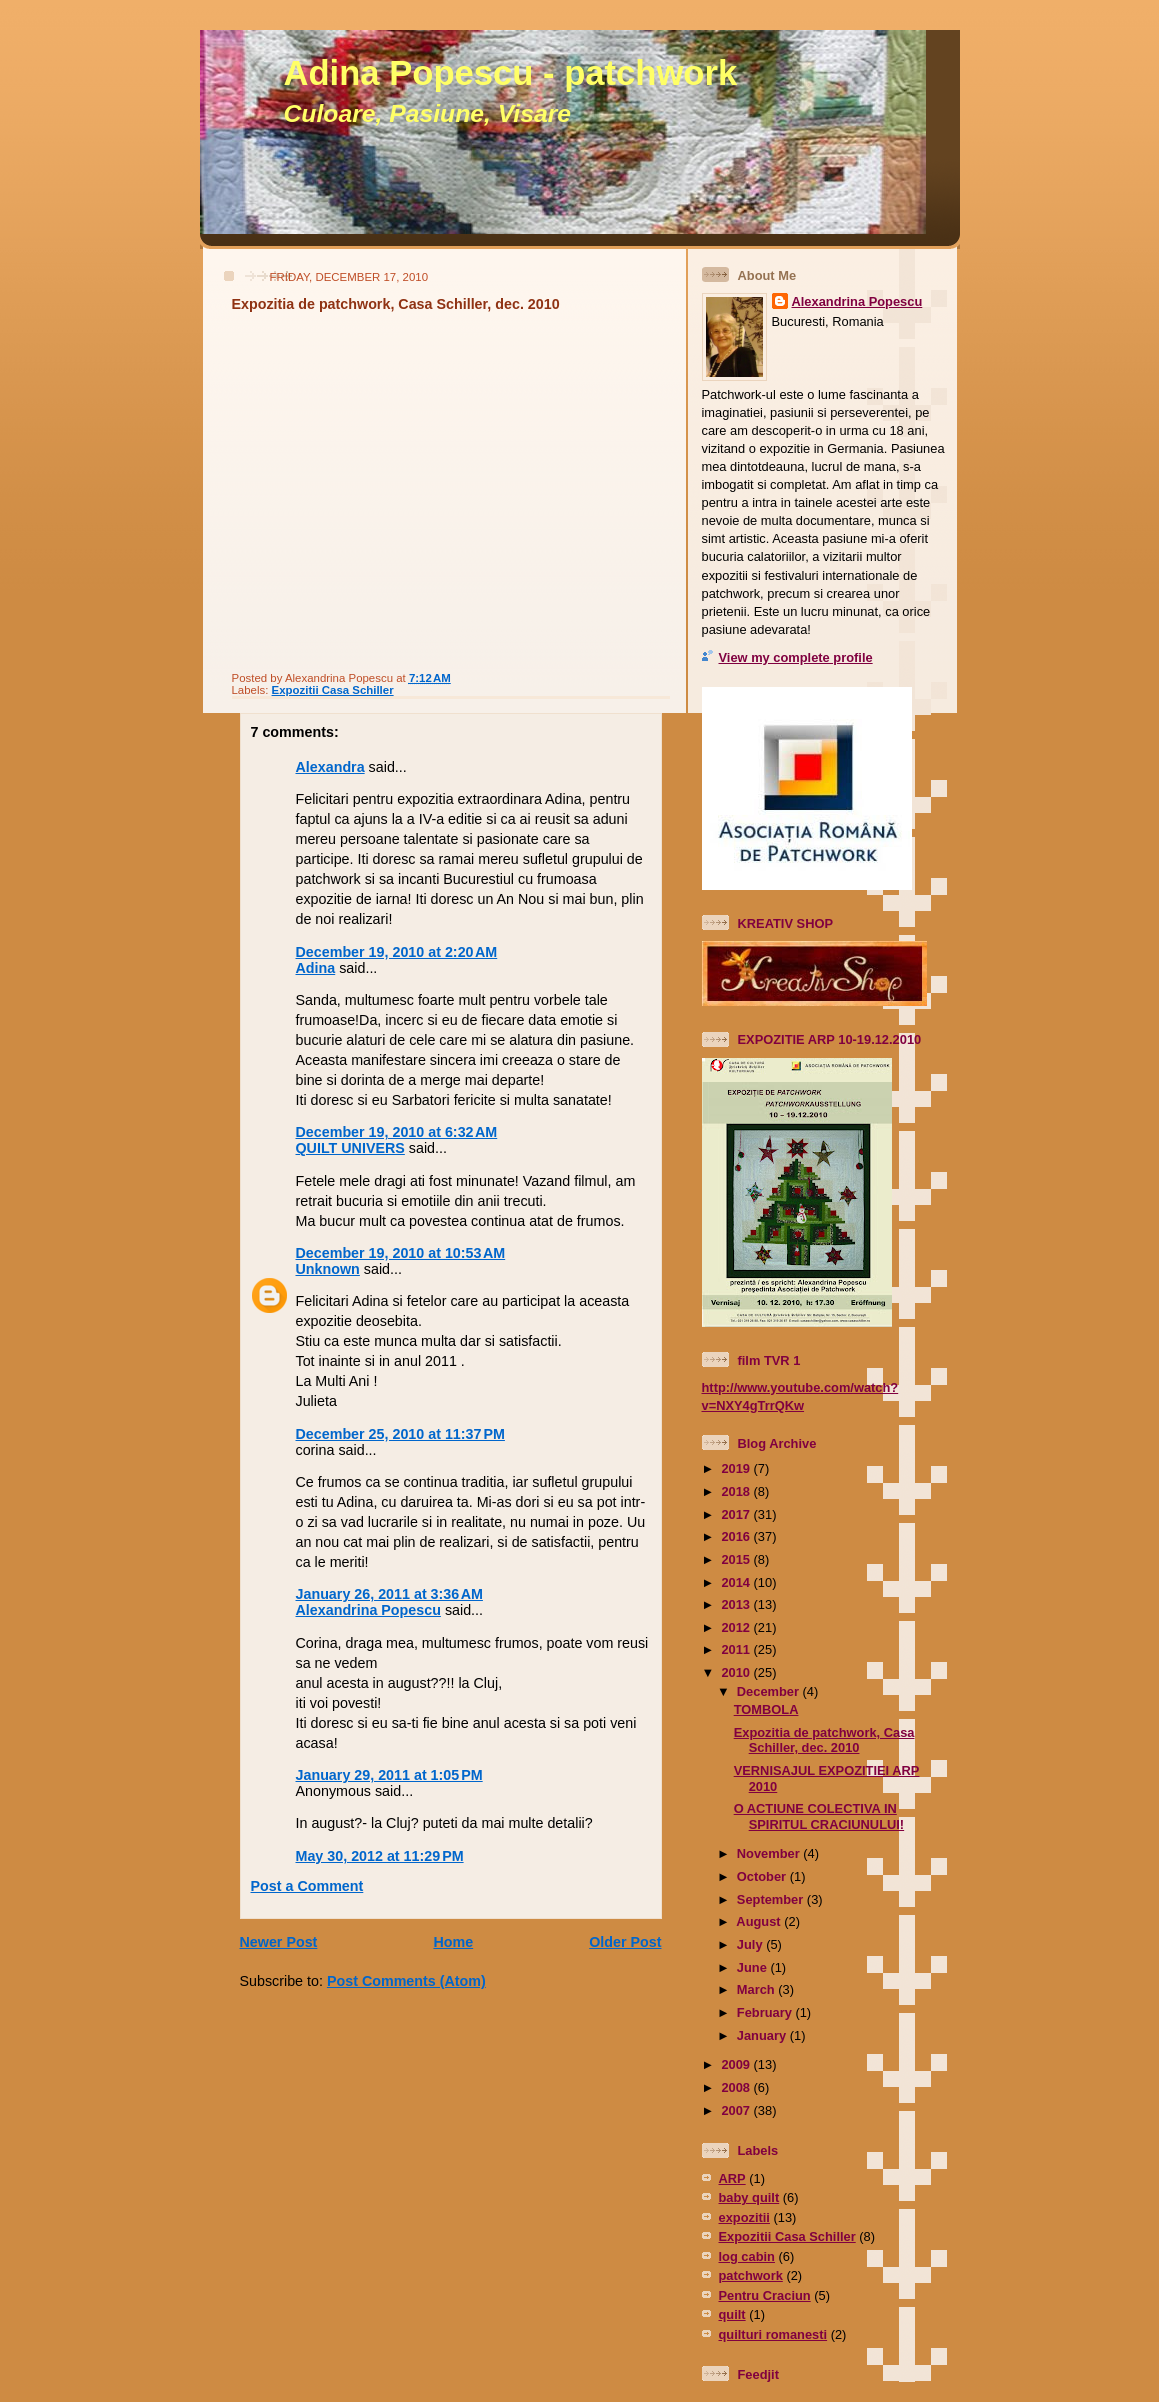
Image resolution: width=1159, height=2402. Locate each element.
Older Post (625, 1942)
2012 (737, 1627)
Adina (316, 968)
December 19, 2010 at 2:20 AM (397, 952)
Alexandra (330, 767)
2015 (737, 1559)
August (760, 1921)
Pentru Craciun (765, 2295)
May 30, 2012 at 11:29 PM (380, 1856)
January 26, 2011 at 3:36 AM (389, 1594)
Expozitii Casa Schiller (333, 690)
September (772, 1899)
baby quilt (749, 2197)
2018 (737, 1491)
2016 (737, 1536)
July (751, 1944)
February (766, 2012)
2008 (737, 2087)
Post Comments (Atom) (406, 1981)
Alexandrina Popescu (368, 1610)
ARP (732, 2178)
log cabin (747, 2256)
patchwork (751, 2275)
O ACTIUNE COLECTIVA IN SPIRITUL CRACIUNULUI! (819, 1816)
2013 (737, 1604)
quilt (732, 2314)
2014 (737, 1582)
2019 (737, 1468)
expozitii (744, 2217)
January (763, 2035)
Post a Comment (307, 1886)
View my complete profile (796, 657)
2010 (737, 1672)
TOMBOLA (766, 1709)
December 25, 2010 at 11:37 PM (400, 1434)
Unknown (328, 1269)
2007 (737, 2110)
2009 (737, 2064)
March (757, 1989)
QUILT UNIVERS (350, 1148)
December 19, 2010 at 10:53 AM (401, 1253)
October (763, 1876)
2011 (737, 1649)
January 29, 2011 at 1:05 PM (389, 1775)
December (770, 1691)
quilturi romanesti (773, 2334)
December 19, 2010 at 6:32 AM (397, 1132)
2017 (737, 1514)
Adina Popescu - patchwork (511, 73)
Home (453, 1942)
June (754, 1967)
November (770, 1853)
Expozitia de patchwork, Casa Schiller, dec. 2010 (396, 304)
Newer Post (279, 1942)
